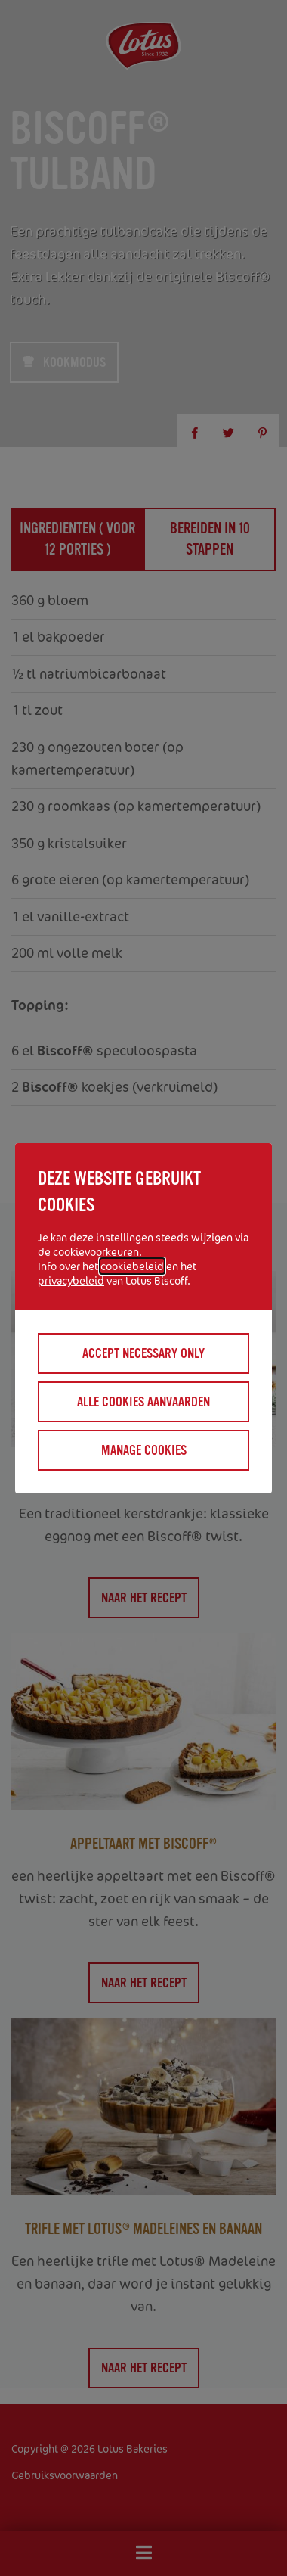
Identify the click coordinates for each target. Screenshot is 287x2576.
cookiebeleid (132, 1266)
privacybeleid (71, 1280)
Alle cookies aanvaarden (143, 1401)
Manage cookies (144, 1450)
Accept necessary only (143, 1353)
